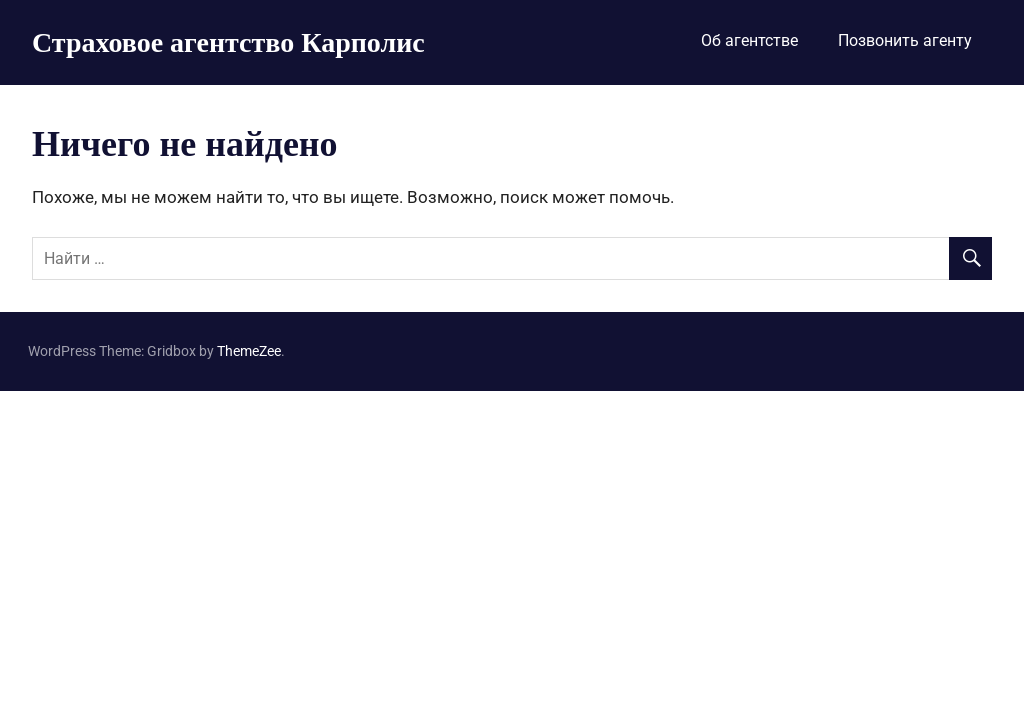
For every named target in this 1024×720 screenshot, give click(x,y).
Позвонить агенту (905, 40)
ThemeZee (249, 351)
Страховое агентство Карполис (228, 41)
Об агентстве (749, 40)
